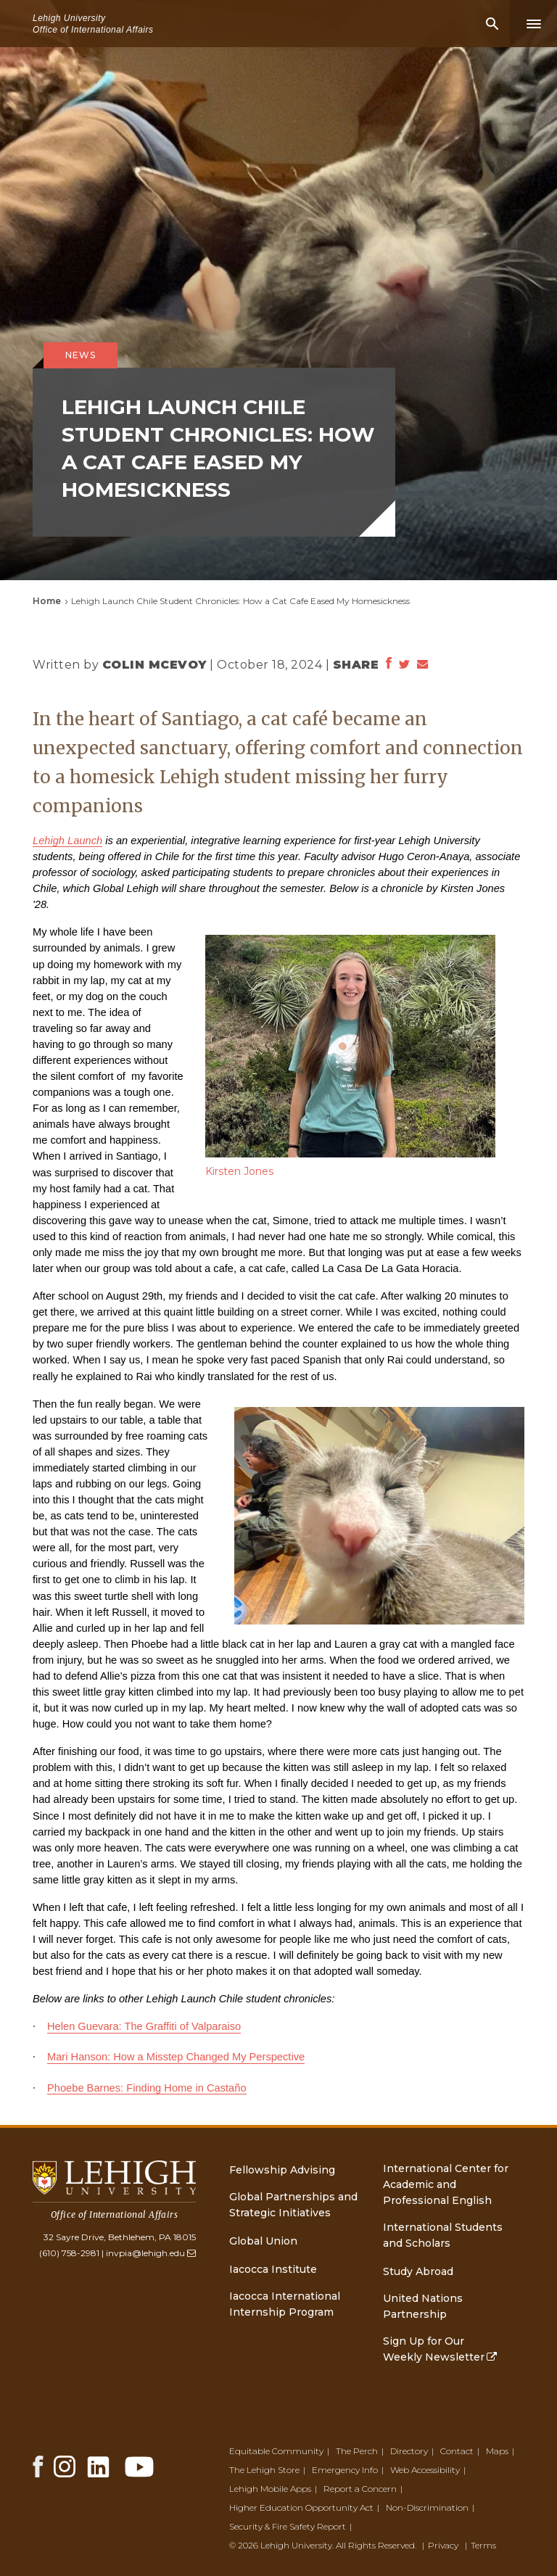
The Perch (357, 2450)
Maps (497, 2450)
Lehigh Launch (67, 840)
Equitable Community (276, 2450)
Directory (409, 2450)
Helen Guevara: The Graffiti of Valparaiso (144, 2026)
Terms (483, 2545)
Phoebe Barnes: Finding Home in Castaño (147, 2088)
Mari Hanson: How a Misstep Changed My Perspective (176, 2057)
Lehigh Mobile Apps (270, 2488)
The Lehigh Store (264, 2469)
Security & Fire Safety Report (287, 2526)
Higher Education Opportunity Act (301, 2507)
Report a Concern (360, 2488)
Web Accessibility (425, 2469)
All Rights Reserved (375, 2545)
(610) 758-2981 (69, 2252)
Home (47, 600)
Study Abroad (418, 2271)
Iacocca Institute (273, 2269)
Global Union (263, 2240)
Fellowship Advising (282, 2169)
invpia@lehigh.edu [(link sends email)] (151, 2252)
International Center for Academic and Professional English (445, 2184)
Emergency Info (345, 2469)
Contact (457, 2450)
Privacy (443, 2545)
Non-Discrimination (427, 2507)
